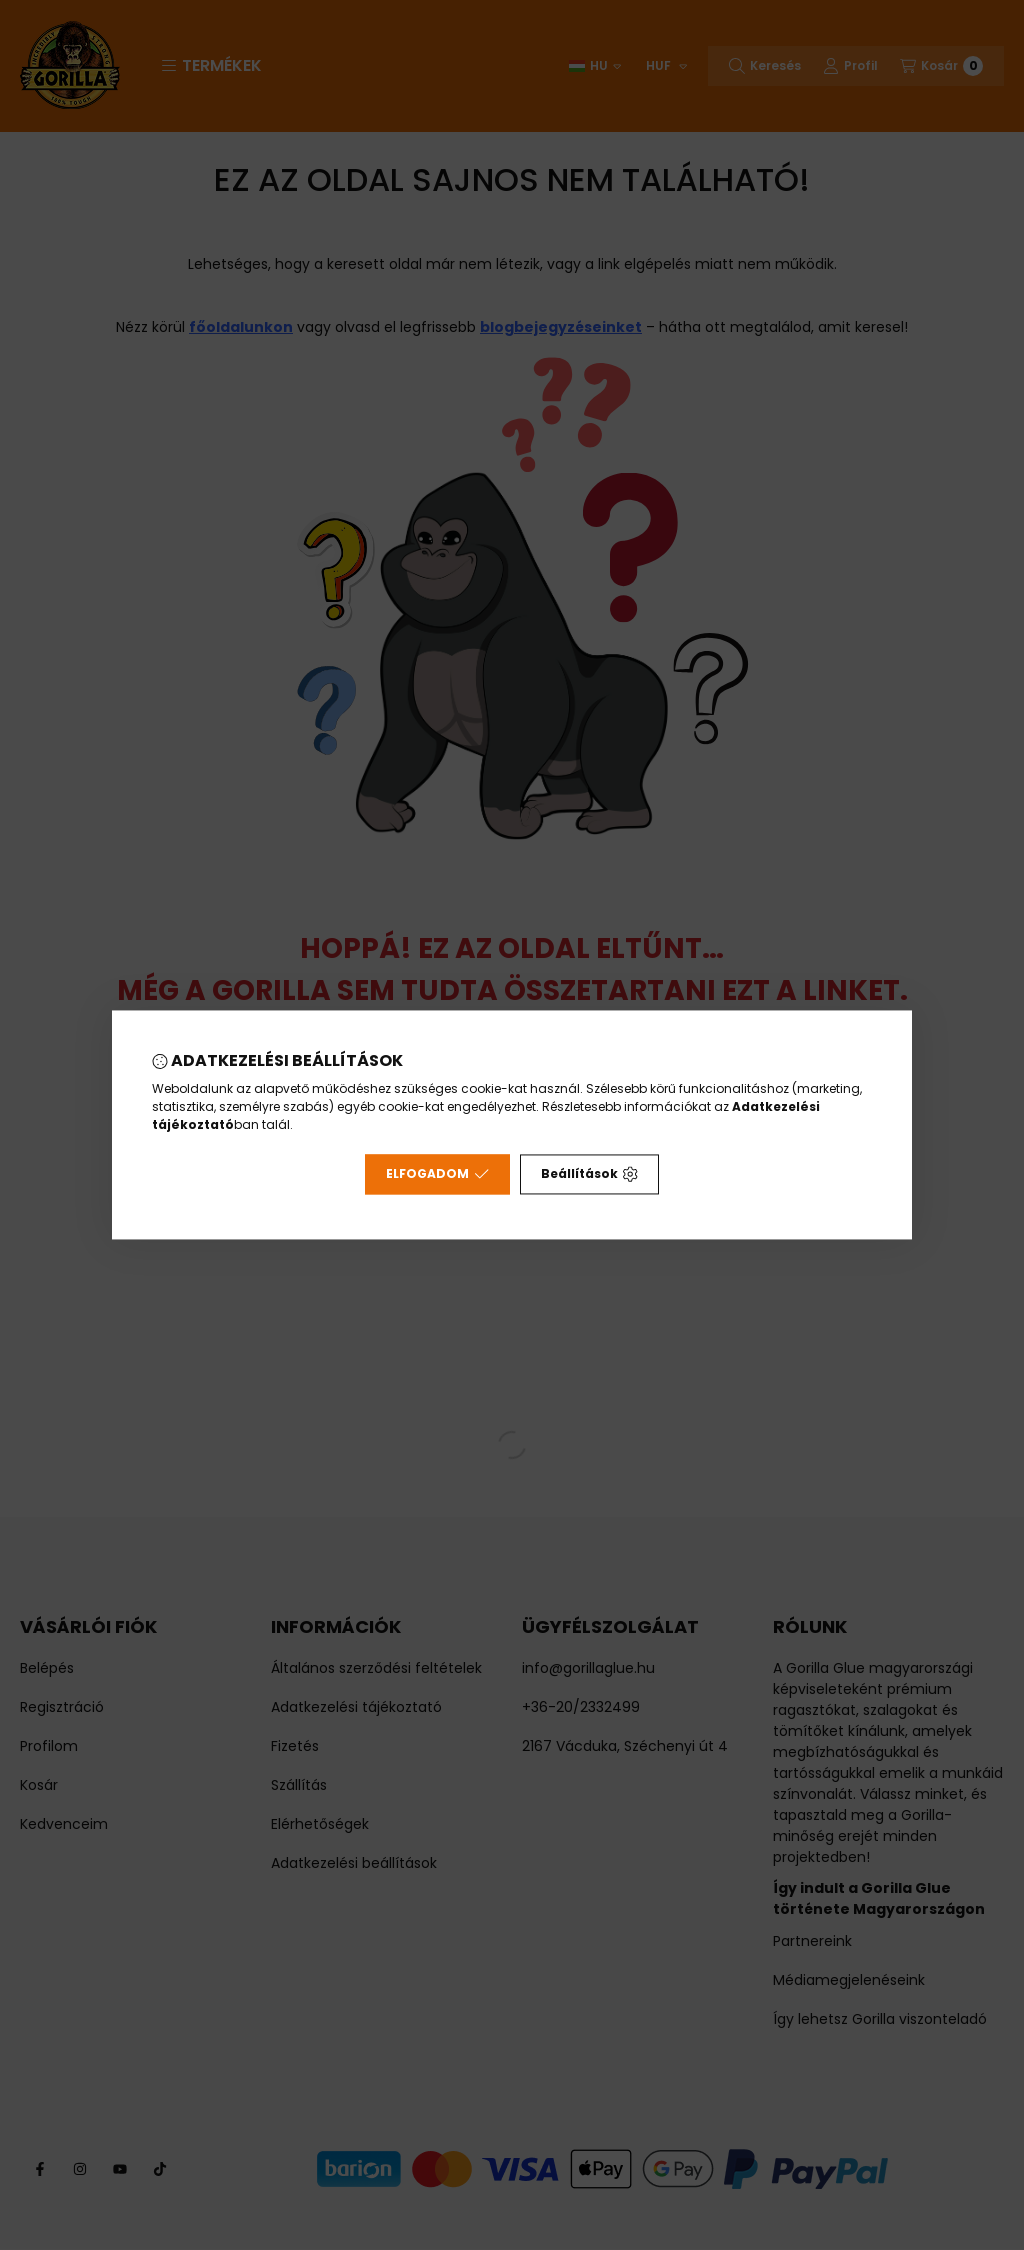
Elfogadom (437, 1174)
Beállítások (589, 1174)
